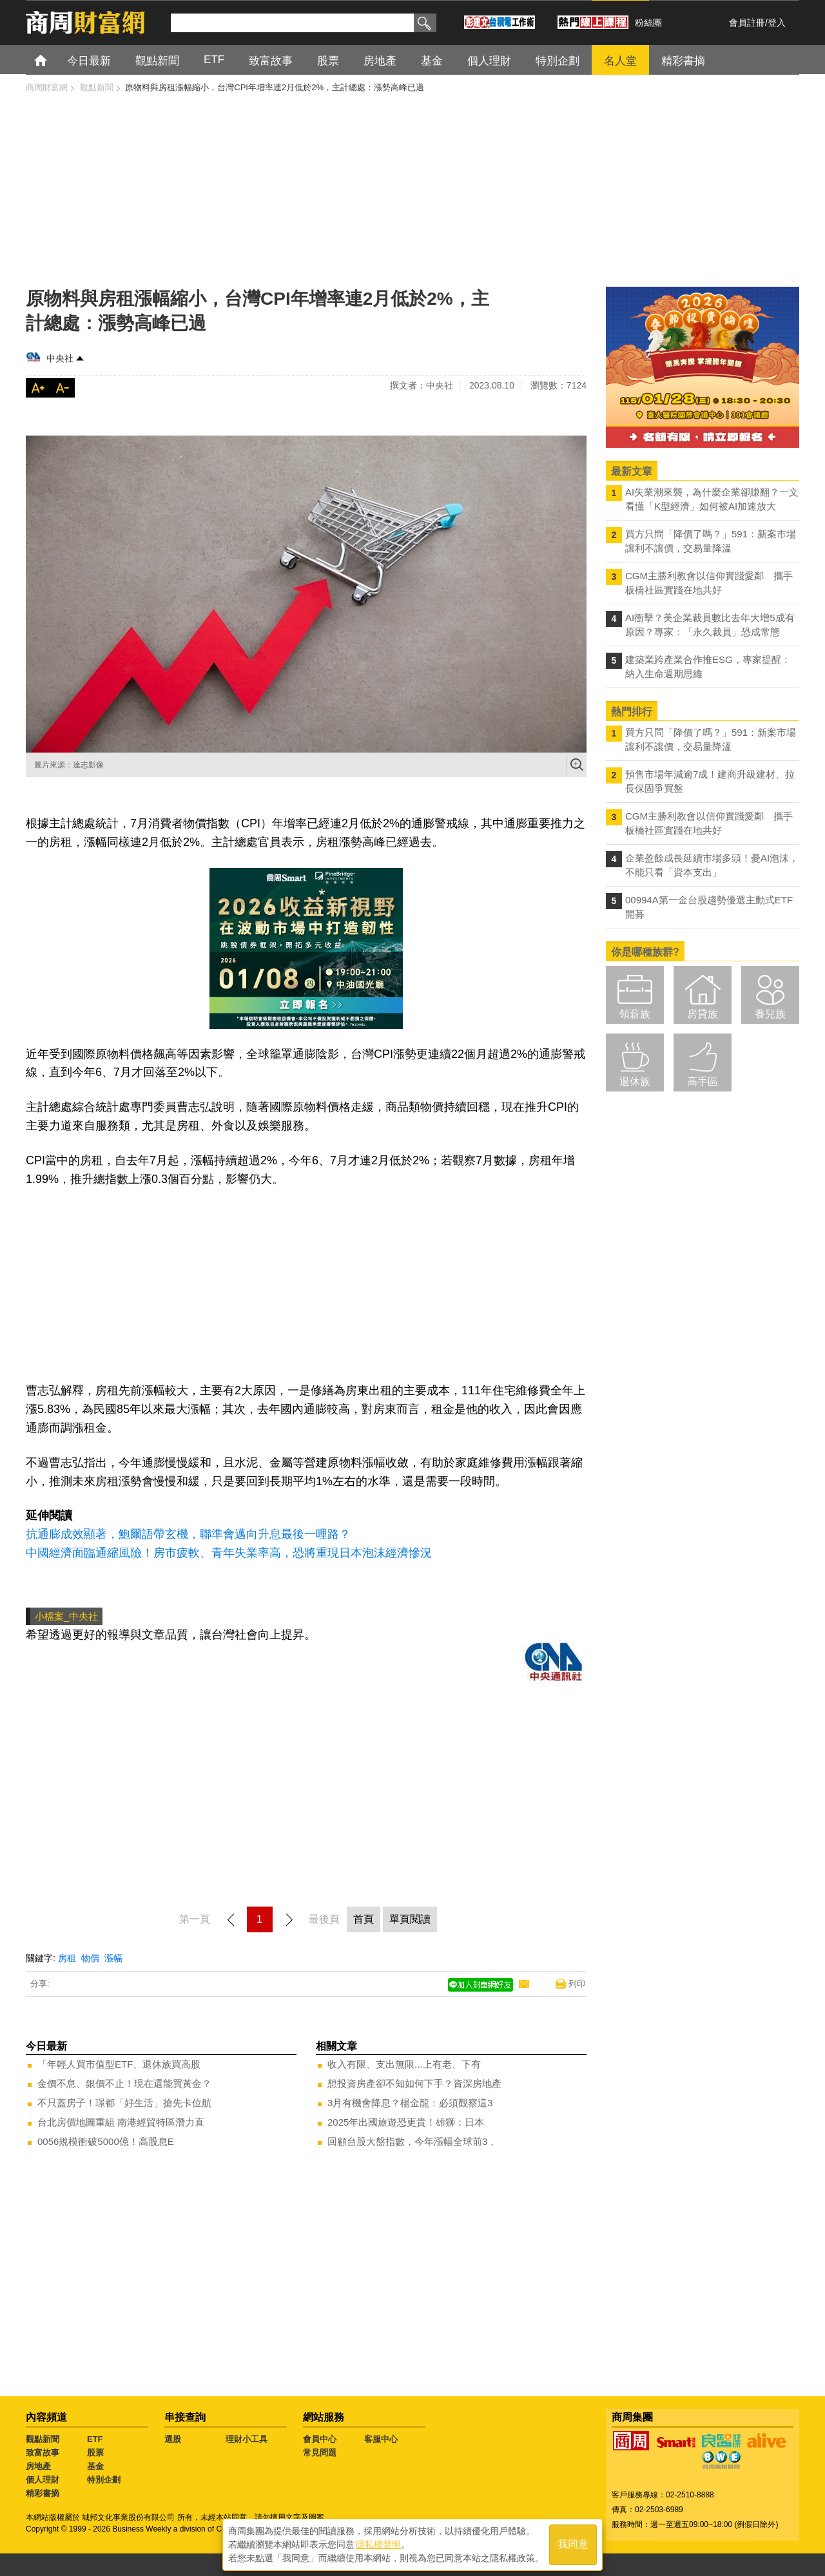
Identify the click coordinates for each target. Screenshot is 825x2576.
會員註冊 (747, 22)
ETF (95, 2439)
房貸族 (702, 1013)
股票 (95, 2452)
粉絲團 (648, 22)
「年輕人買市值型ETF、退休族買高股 (118, 2064)
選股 (172, 2439)
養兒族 (770, 1013)
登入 (777, 22)
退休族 (634, 1081)
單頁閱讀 (410, 1919)
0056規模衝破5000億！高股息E (105, 2141)
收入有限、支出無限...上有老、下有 (404, 2064)
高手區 (702, 1081)
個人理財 (42, 2480)
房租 (67, 1958)
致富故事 (42, 2452)
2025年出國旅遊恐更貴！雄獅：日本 (405, 2122)
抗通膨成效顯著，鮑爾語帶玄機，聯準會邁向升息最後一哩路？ (188, 1534)
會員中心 (319, 2439)
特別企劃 (104, 2480)
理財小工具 (246, 2439)
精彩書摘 (42, 2493)
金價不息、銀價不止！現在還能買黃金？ (124, 2083)
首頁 (52, 59)
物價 (90, 1958)
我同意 (573, 2544)
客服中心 (381, 2439)
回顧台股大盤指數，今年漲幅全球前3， (412, 2141)
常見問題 (319, 2452)
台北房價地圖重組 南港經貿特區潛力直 (120, 2122)
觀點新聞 (42, 2439)
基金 (95, 2466)
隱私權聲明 (378, 2544)
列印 (576, 1983)
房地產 (38, 2466)
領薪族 (634, 1013)
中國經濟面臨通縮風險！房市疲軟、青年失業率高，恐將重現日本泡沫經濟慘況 (229, 1552)
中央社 (59, 358)
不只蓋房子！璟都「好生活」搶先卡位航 (124, 2102)
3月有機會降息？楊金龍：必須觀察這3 (410, 2102)
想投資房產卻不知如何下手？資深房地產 (414, 2083)
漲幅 (113, 1958)
